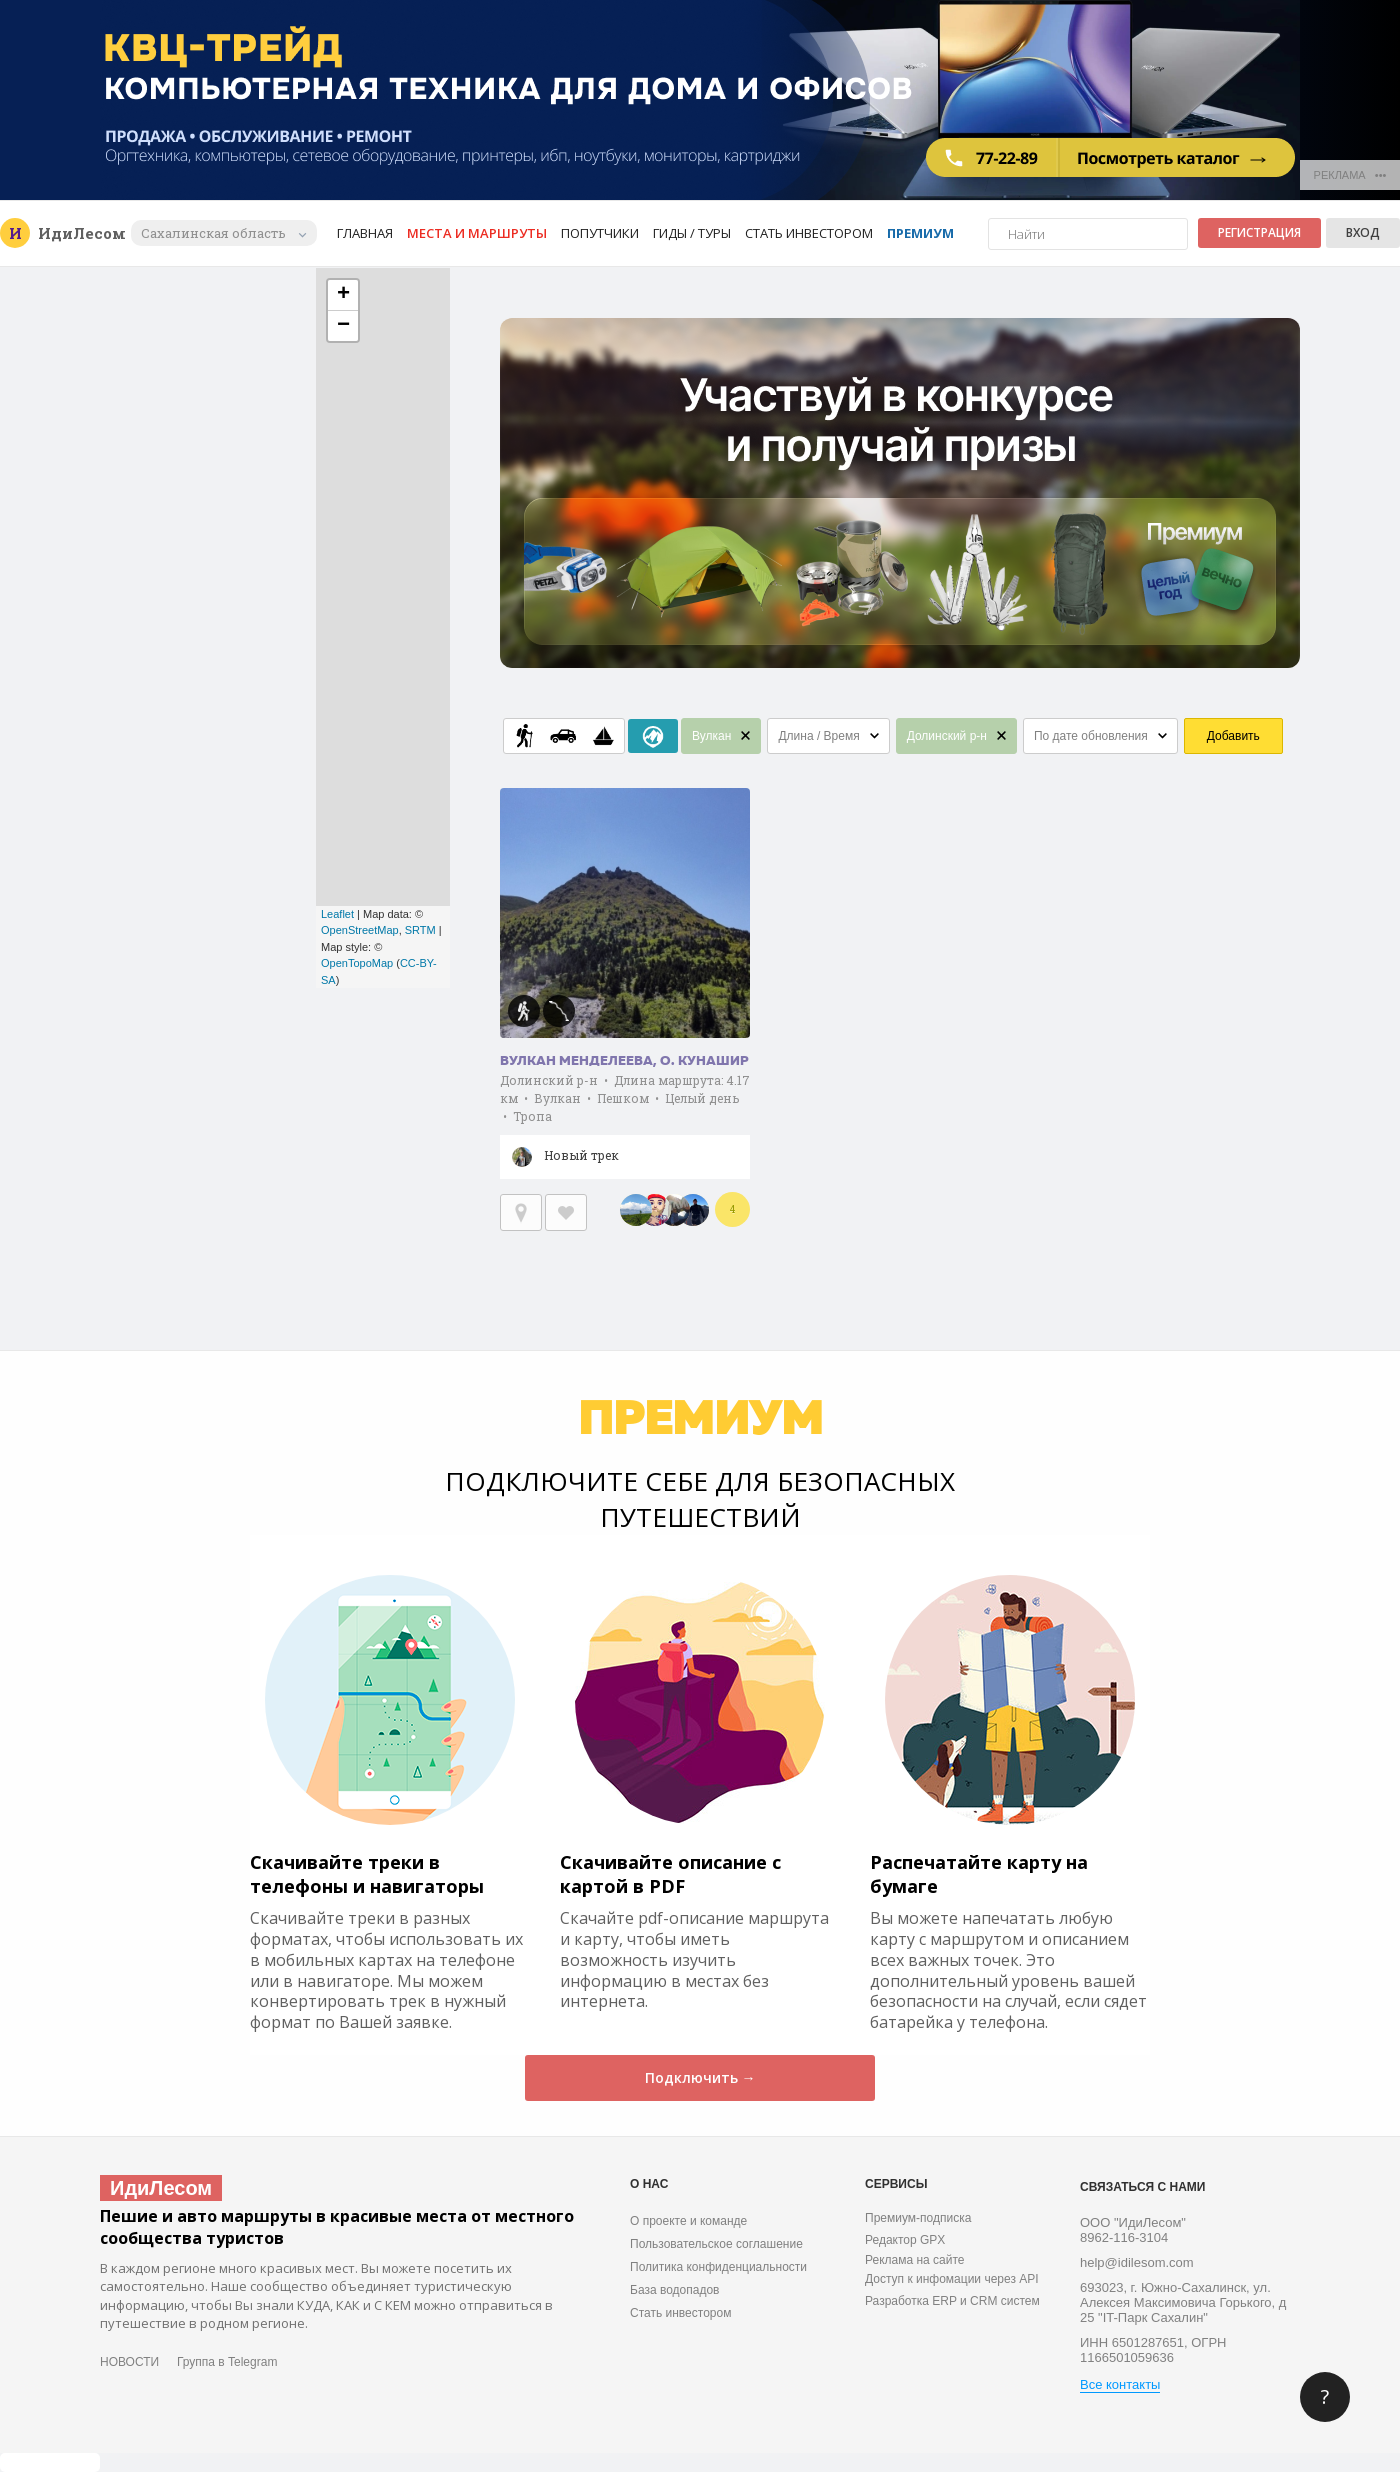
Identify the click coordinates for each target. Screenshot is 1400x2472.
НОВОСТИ (129, 2362)
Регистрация (1259, 232)
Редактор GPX (905, 2240)
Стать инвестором (809, 233)
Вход (1363, 232)
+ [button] (343, 295)
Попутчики (600, 233)
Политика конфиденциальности (718, 2267)
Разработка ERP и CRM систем (952, 2301)
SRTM (420, 930)
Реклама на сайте (915, 2260)
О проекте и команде (688, 2221)
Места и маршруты (477, 233)
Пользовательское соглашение (716, 2244)
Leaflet (337, 914)
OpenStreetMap (360, 930)
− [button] (343, 326)
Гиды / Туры (692, 233)
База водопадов (674, 2290)
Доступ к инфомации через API (952, 2279)
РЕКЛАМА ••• (1350, 175)
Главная (365, 233)
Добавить (1233, 736)
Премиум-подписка (918, 2218)
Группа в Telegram (227, 2362)
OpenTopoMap (357, 963)
